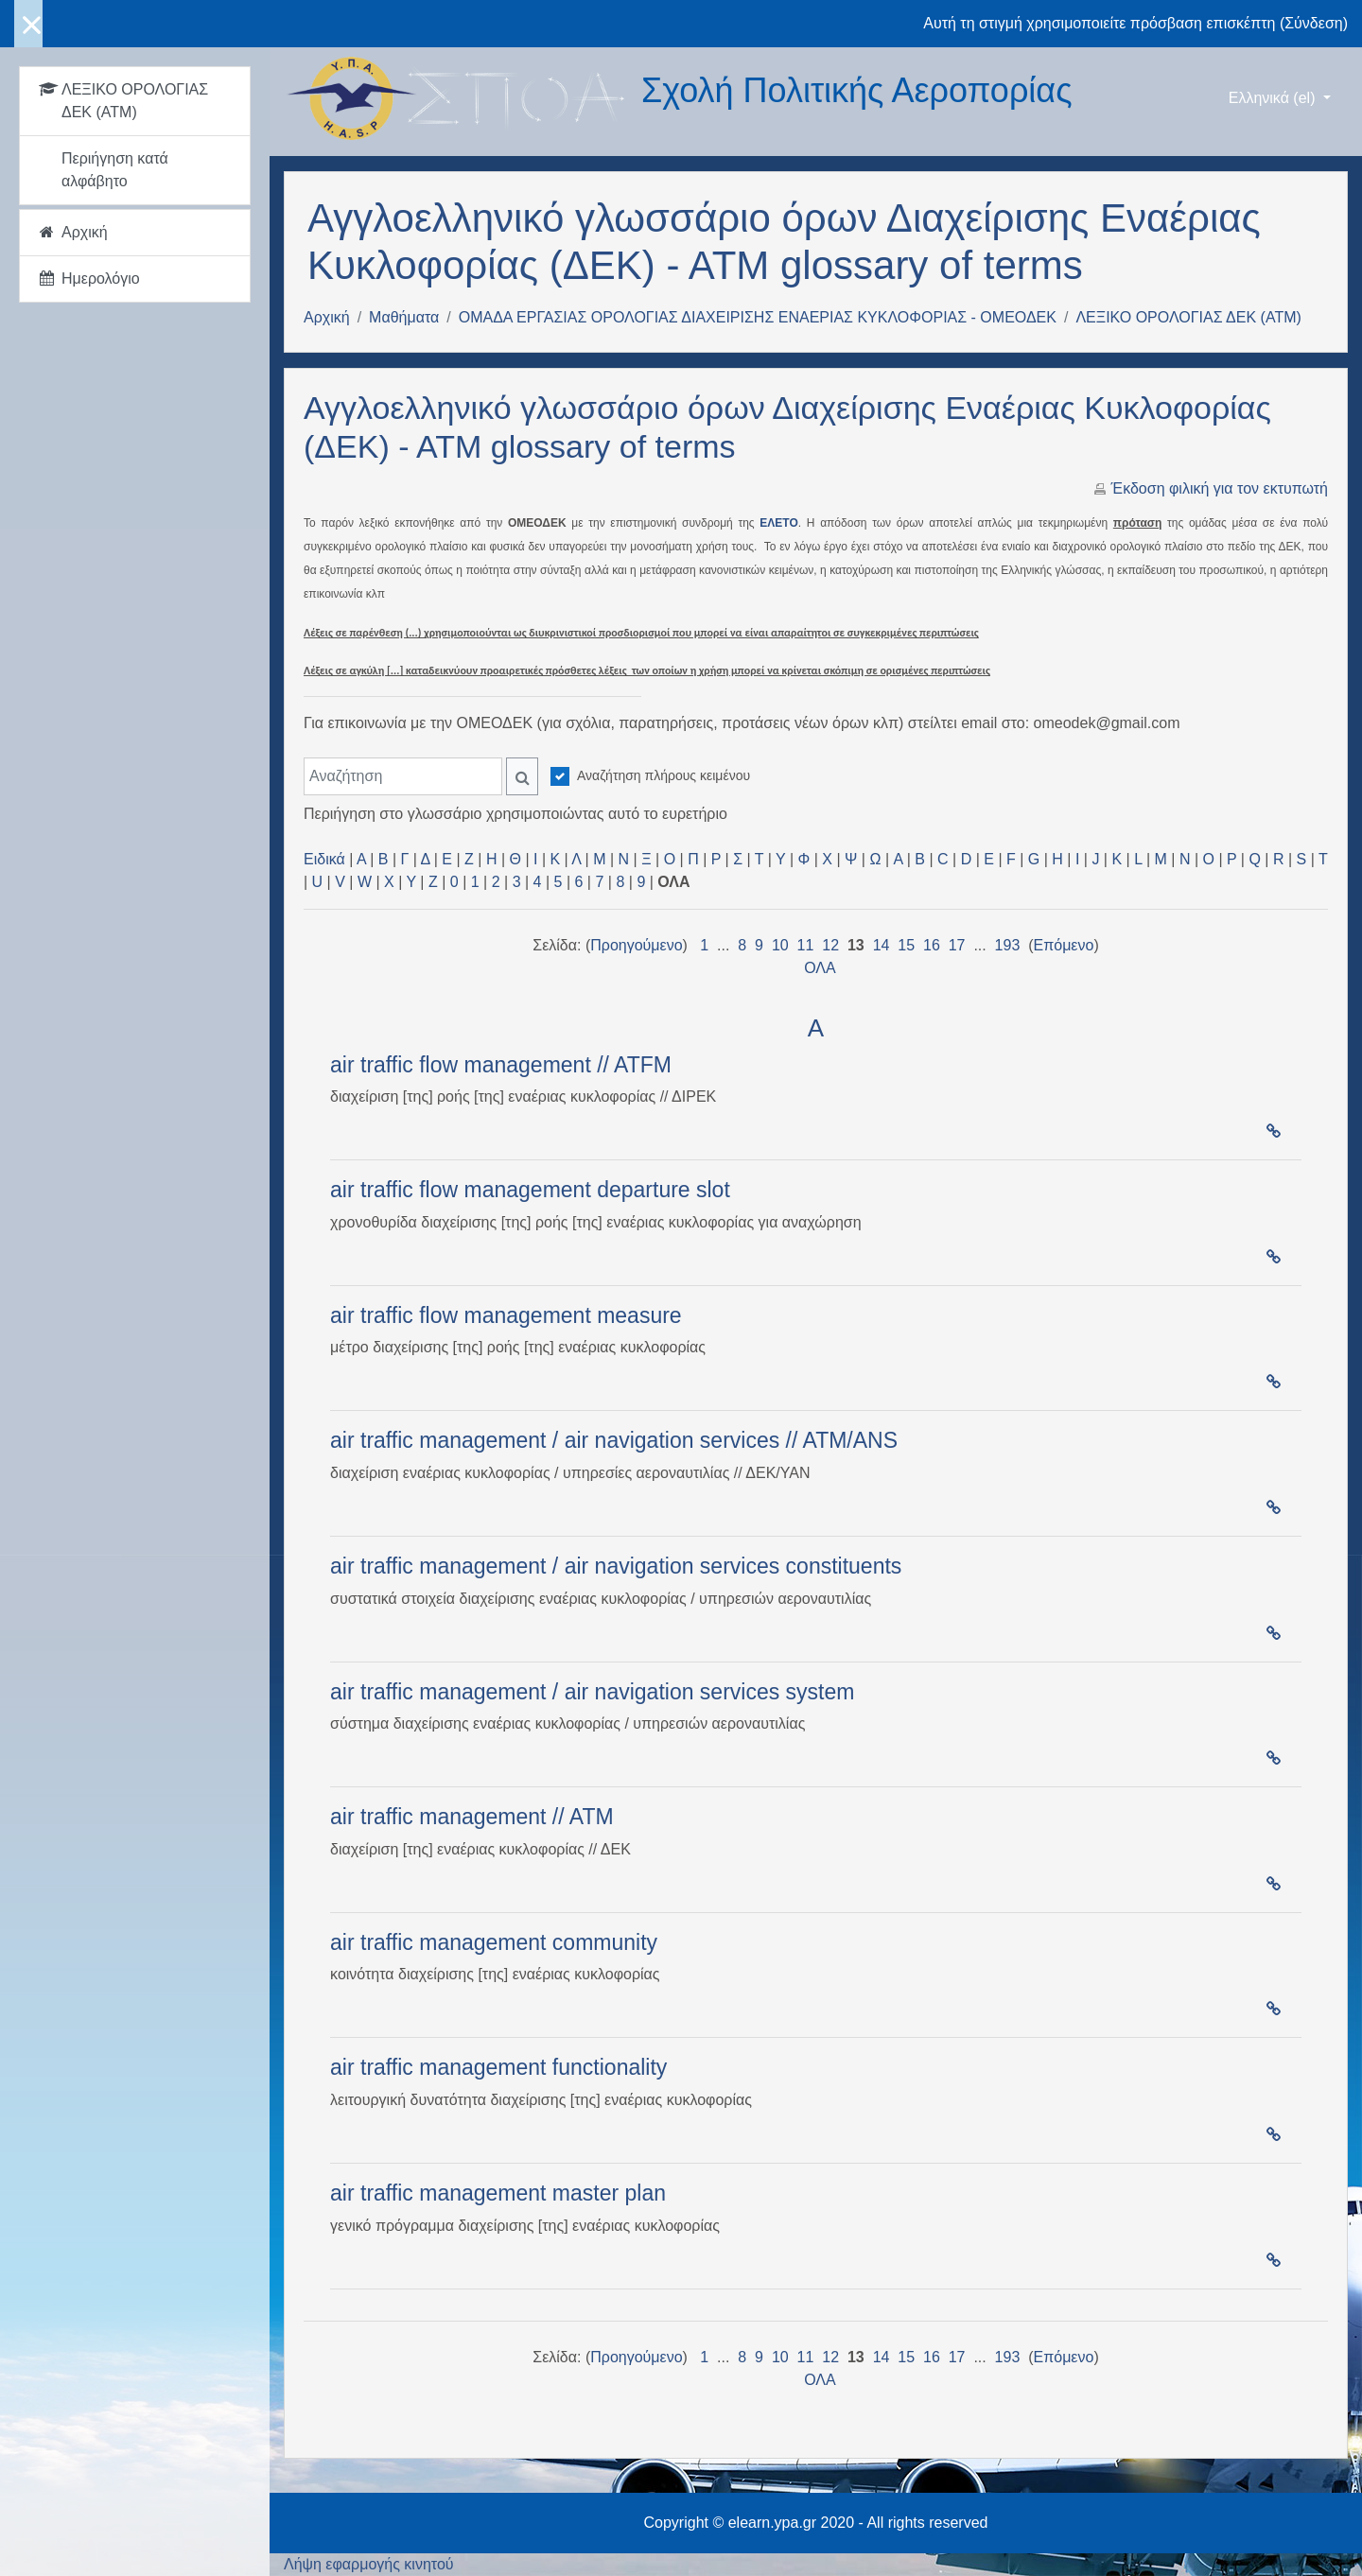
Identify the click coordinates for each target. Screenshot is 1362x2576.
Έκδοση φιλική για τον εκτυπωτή (1219, 488)
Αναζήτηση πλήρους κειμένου (663, 775)
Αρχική (327, 317)
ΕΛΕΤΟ (778, 523)
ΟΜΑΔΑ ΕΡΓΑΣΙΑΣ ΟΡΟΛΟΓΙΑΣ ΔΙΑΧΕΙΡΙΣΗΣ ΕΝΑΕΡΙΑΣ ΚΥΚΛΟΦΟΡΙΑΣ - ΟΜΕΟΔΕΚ (757, 317)
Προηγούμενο (636, 945)
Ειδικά (324, 859)
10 (780, 945)
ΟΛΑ (820, 968)
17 (957, 945)
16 (931, 945)
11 (805, 945)
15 (906, 945)
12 (830, 945)
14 (881, 945)
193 (1008, 945)
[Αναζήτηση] (403, 776)
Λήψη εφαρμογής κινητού (369, 2564)
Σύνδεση (1313, 23)
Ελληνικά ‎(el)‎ (1274, 98)
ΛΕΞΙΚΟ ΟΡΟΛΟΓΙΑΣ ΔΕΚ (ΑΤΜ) (1188, 317)
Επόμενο (1064, 945)
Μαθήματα (404, 317)
